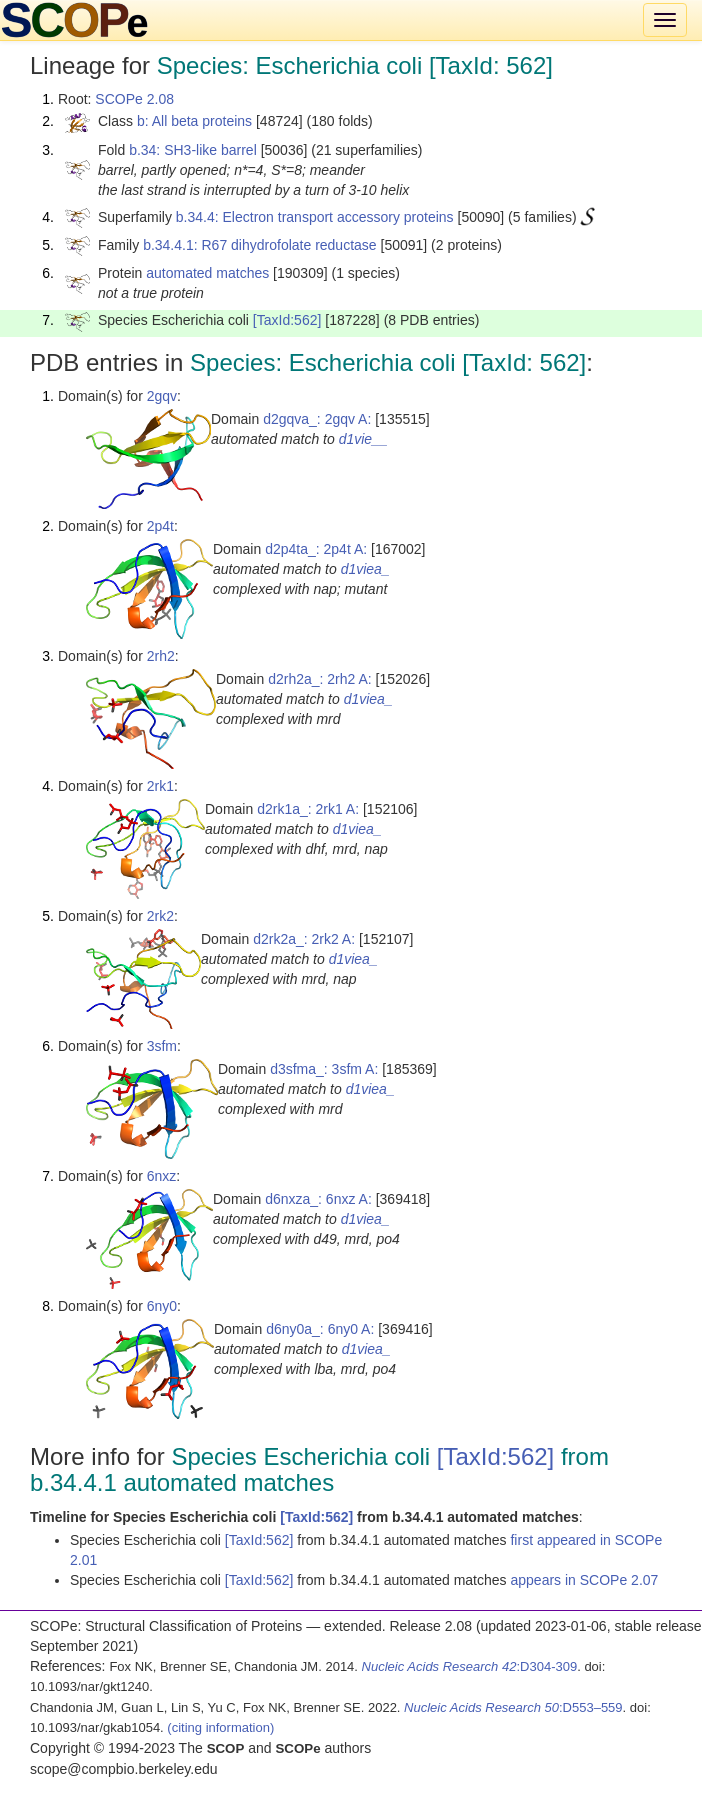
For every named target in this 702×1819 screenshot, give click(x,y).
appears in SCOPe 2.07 (584, 1580)
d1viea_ (365, 569)
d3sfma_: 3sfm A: (324, 1069)
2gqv (162, 396)
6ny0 (162, 1306)
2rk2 (160, 916)
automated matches (207, 273)
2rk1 (160, 786)
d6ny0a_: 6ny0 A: (320, 1329)
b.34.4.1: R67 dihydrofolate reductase (260, 245)
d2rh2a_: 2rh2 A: (320, 679)
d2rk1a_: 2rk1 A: (308, 809)
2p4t (160, 526)
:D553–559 (513, 1707)
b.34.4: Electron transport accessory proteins (315, 217)
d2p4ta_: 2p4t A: (316, 549)
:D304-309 (470, 1666)
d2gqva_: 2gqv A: (317, 419)
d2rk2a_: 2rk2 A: (304, 939)
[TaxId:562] (287, 320)
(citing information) (220, 1727)
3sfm (162, 1046)
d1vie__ (363, 439)
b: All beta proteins (194, 121)
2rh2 (161, 656)
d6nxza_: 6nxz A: (318, 1199)
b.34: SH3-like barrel (193, 150)
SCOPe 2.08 (134, 99)
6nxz (162, 1176)
